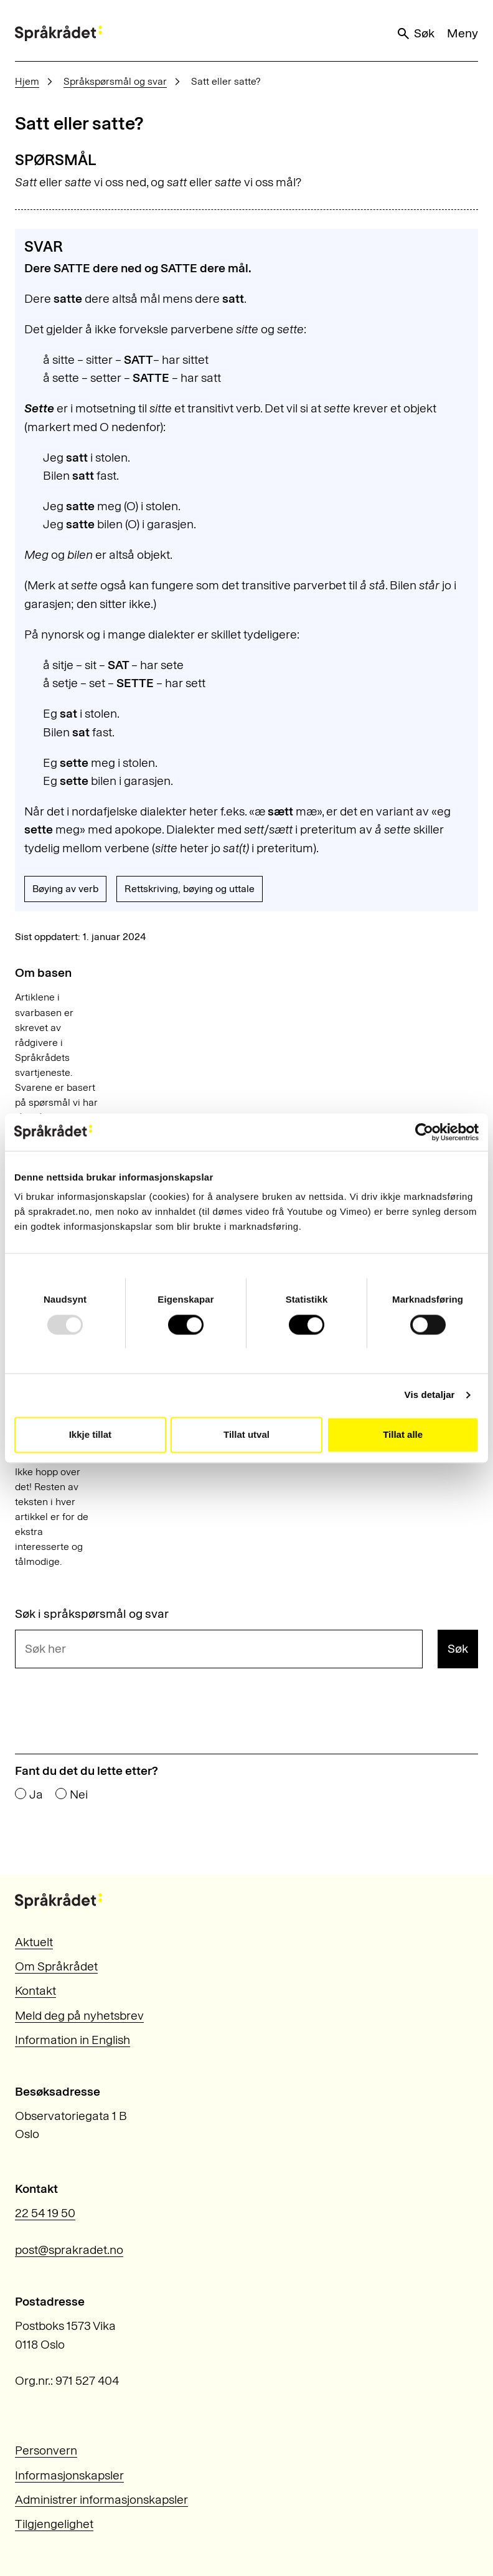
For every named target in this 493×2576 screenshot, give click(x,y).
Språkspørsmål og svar (115, 81)
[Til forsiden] (58, 33)
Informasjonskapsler (69, 2475)
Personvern (46, 2450)
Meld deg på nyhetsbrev (79, 2015)
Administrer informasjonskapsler (101, 2499)
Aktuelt (34, 1941)
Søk (415, 33)
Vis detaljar (430, 1395)
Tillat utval (246, 1434)
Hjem (27, 81)
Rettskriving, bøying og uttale (189, 889)
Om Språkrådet (56, 1966)
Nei (79, 1795)
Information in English (72, 2039)
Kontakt (35, 1990)
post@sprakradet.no (69, 2249)
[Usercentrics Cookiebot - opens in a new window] (424, 1132)
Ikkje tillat (90, 1434)
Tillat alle (403, 1434)
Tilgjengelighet (54, 2523)
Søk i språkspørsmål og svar (92, 1614)
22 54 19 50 (45, 2212)
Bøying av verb (65, 889)
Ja (36, 1795)
